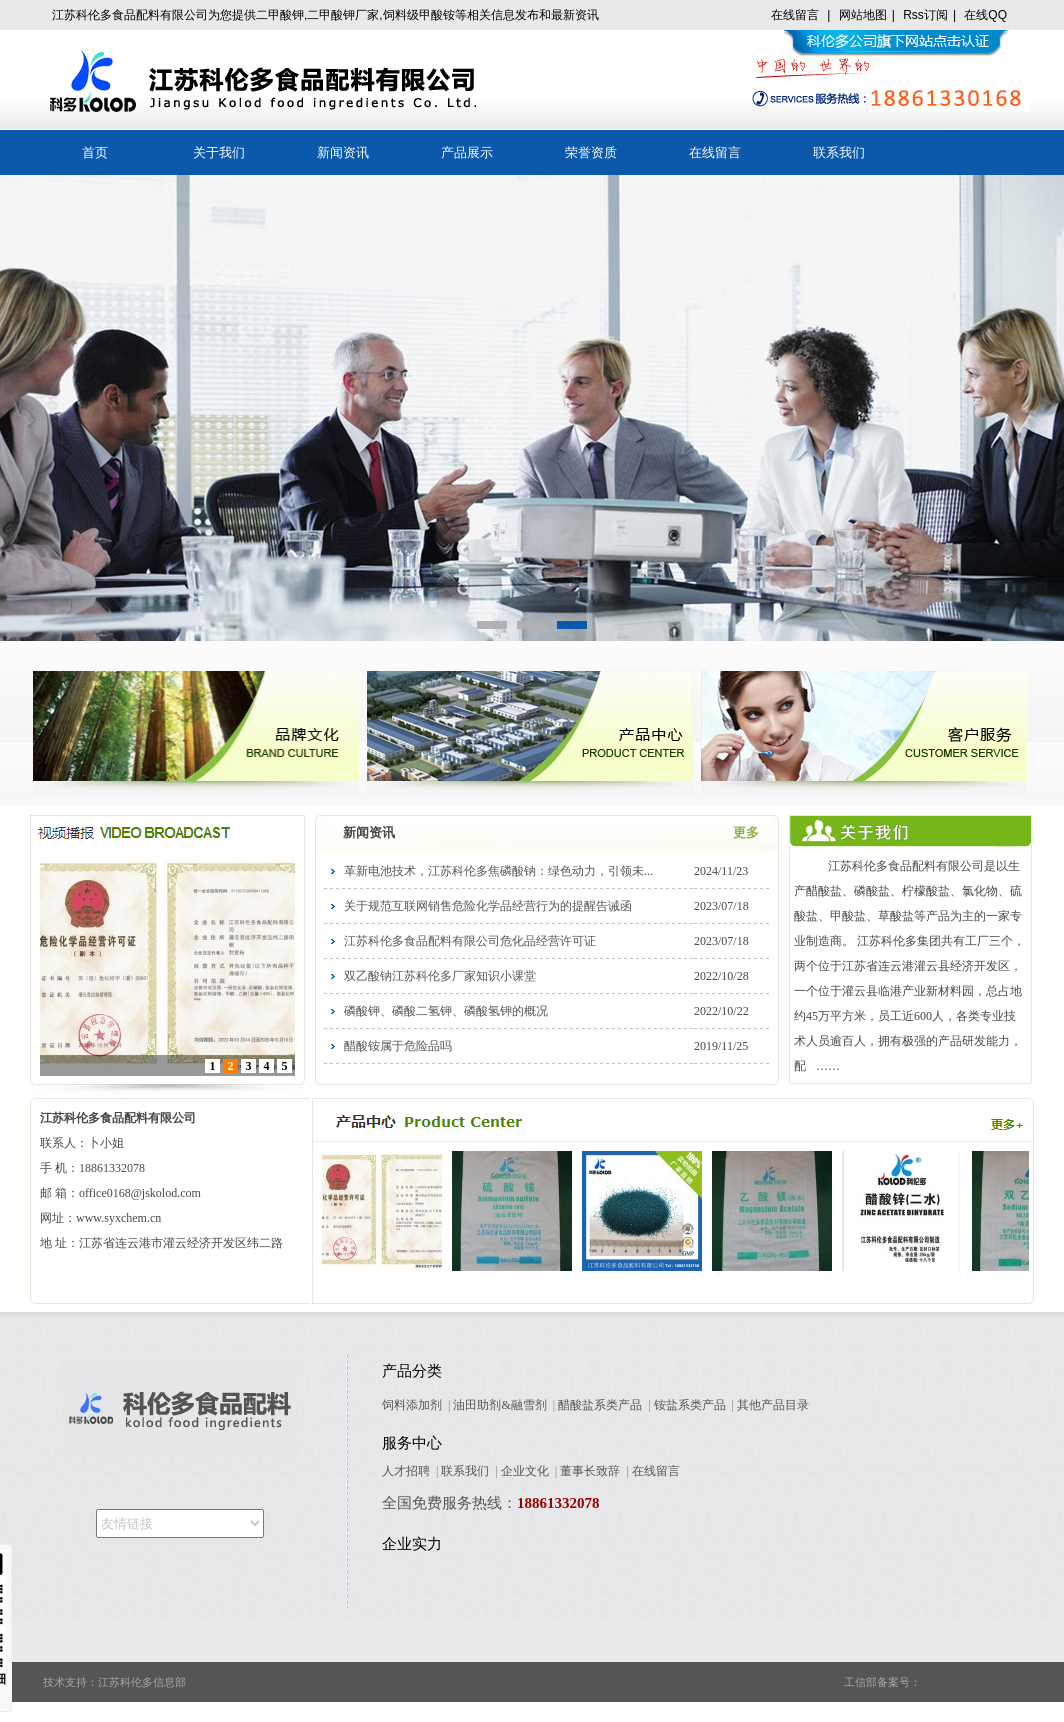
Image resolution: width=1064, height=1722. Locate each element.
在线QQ (985, 15)
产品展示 (467, 152)
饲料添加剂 (412, 1405)
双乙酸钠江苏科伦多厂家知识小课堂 (440, 976)
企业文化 (525, 1471)
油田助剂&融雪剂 (499, 1405)
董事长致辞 (590, 1471)
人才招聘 (406, 1471)
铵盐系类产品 (690, 1405)
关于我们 (219, 152)
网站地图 (863, 15)
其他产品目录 (773, 1405)
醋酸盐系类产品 (600, 1405)
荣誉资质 (591, 152)
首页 (95, 152)
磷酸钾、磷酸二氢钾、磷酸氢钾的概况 (446, 1011)
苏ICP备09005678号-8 (972, 1682)
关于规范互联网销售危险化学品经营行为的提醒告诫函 (488, 906)
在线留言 (795, 15)
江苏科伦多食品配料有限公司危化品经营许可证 (470, 941)
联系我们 (839, 152)
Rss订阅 (925, 15)
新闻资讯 (343, 152)
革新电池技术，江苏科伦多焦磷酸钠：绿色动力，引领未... (498, 871)
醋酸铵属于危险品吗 (398, 1046)
